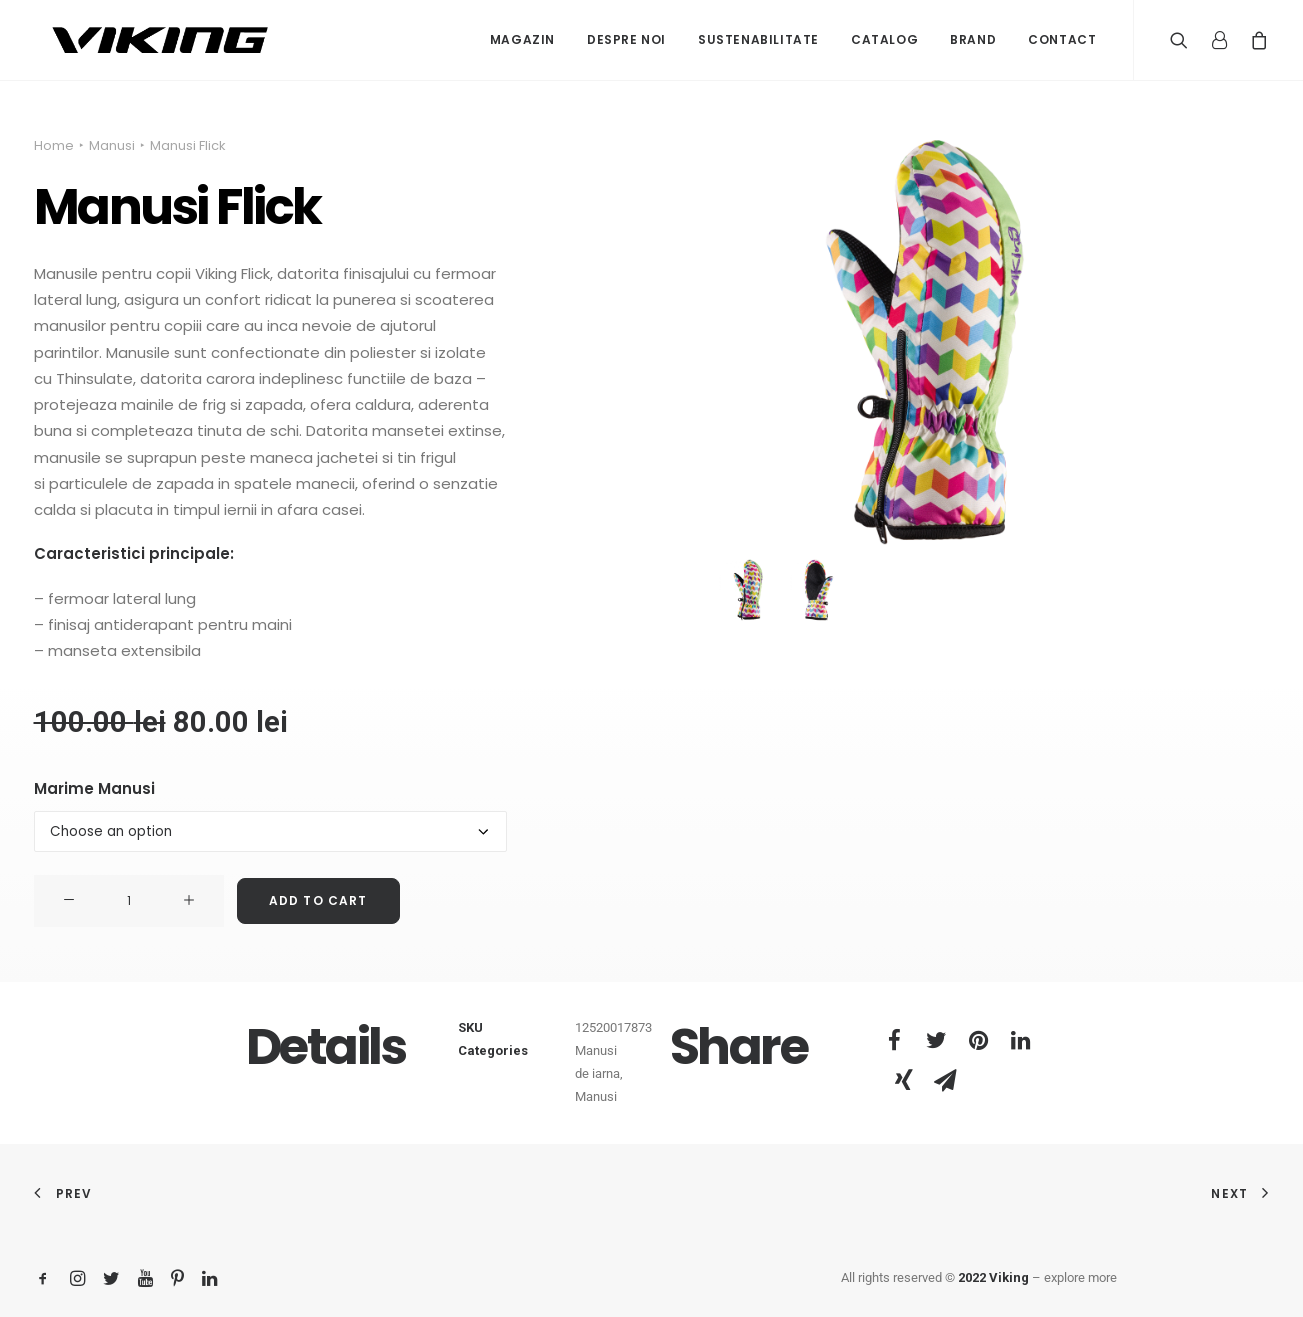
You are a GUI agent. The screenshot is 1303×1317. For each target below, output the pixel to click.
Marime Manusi (94, 788)
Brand (973, 39)
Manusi (112, 145)
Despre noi (626, 39)
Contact (1062, 39)
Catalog (884, 39)
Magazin (522, 39)
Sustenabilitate (758, 39)
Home (54, 145)
